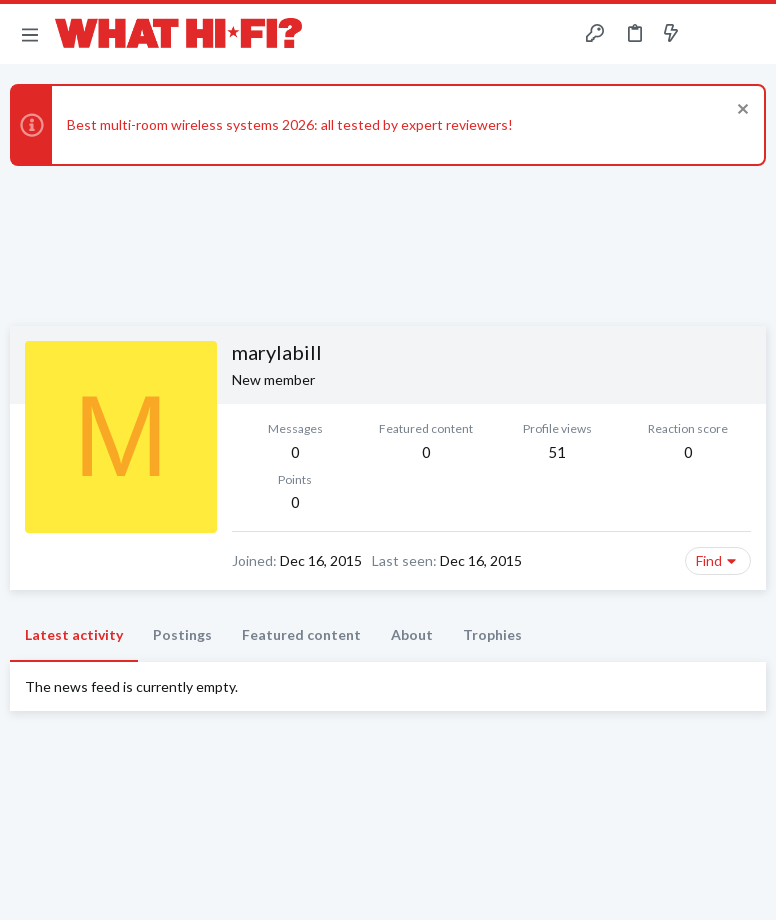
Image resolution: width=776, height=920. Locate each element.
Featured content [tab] (301, 634)
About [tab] (412, 634)
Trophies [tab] (492, 634)
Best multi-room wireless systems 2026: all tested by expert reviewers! (290, 124)
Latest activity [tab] (74, 634)
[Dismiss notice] (740, 111)
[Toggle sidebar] (710, 34)
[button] (30, 34)
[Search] (749, 34)
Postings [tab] (182, 634)
